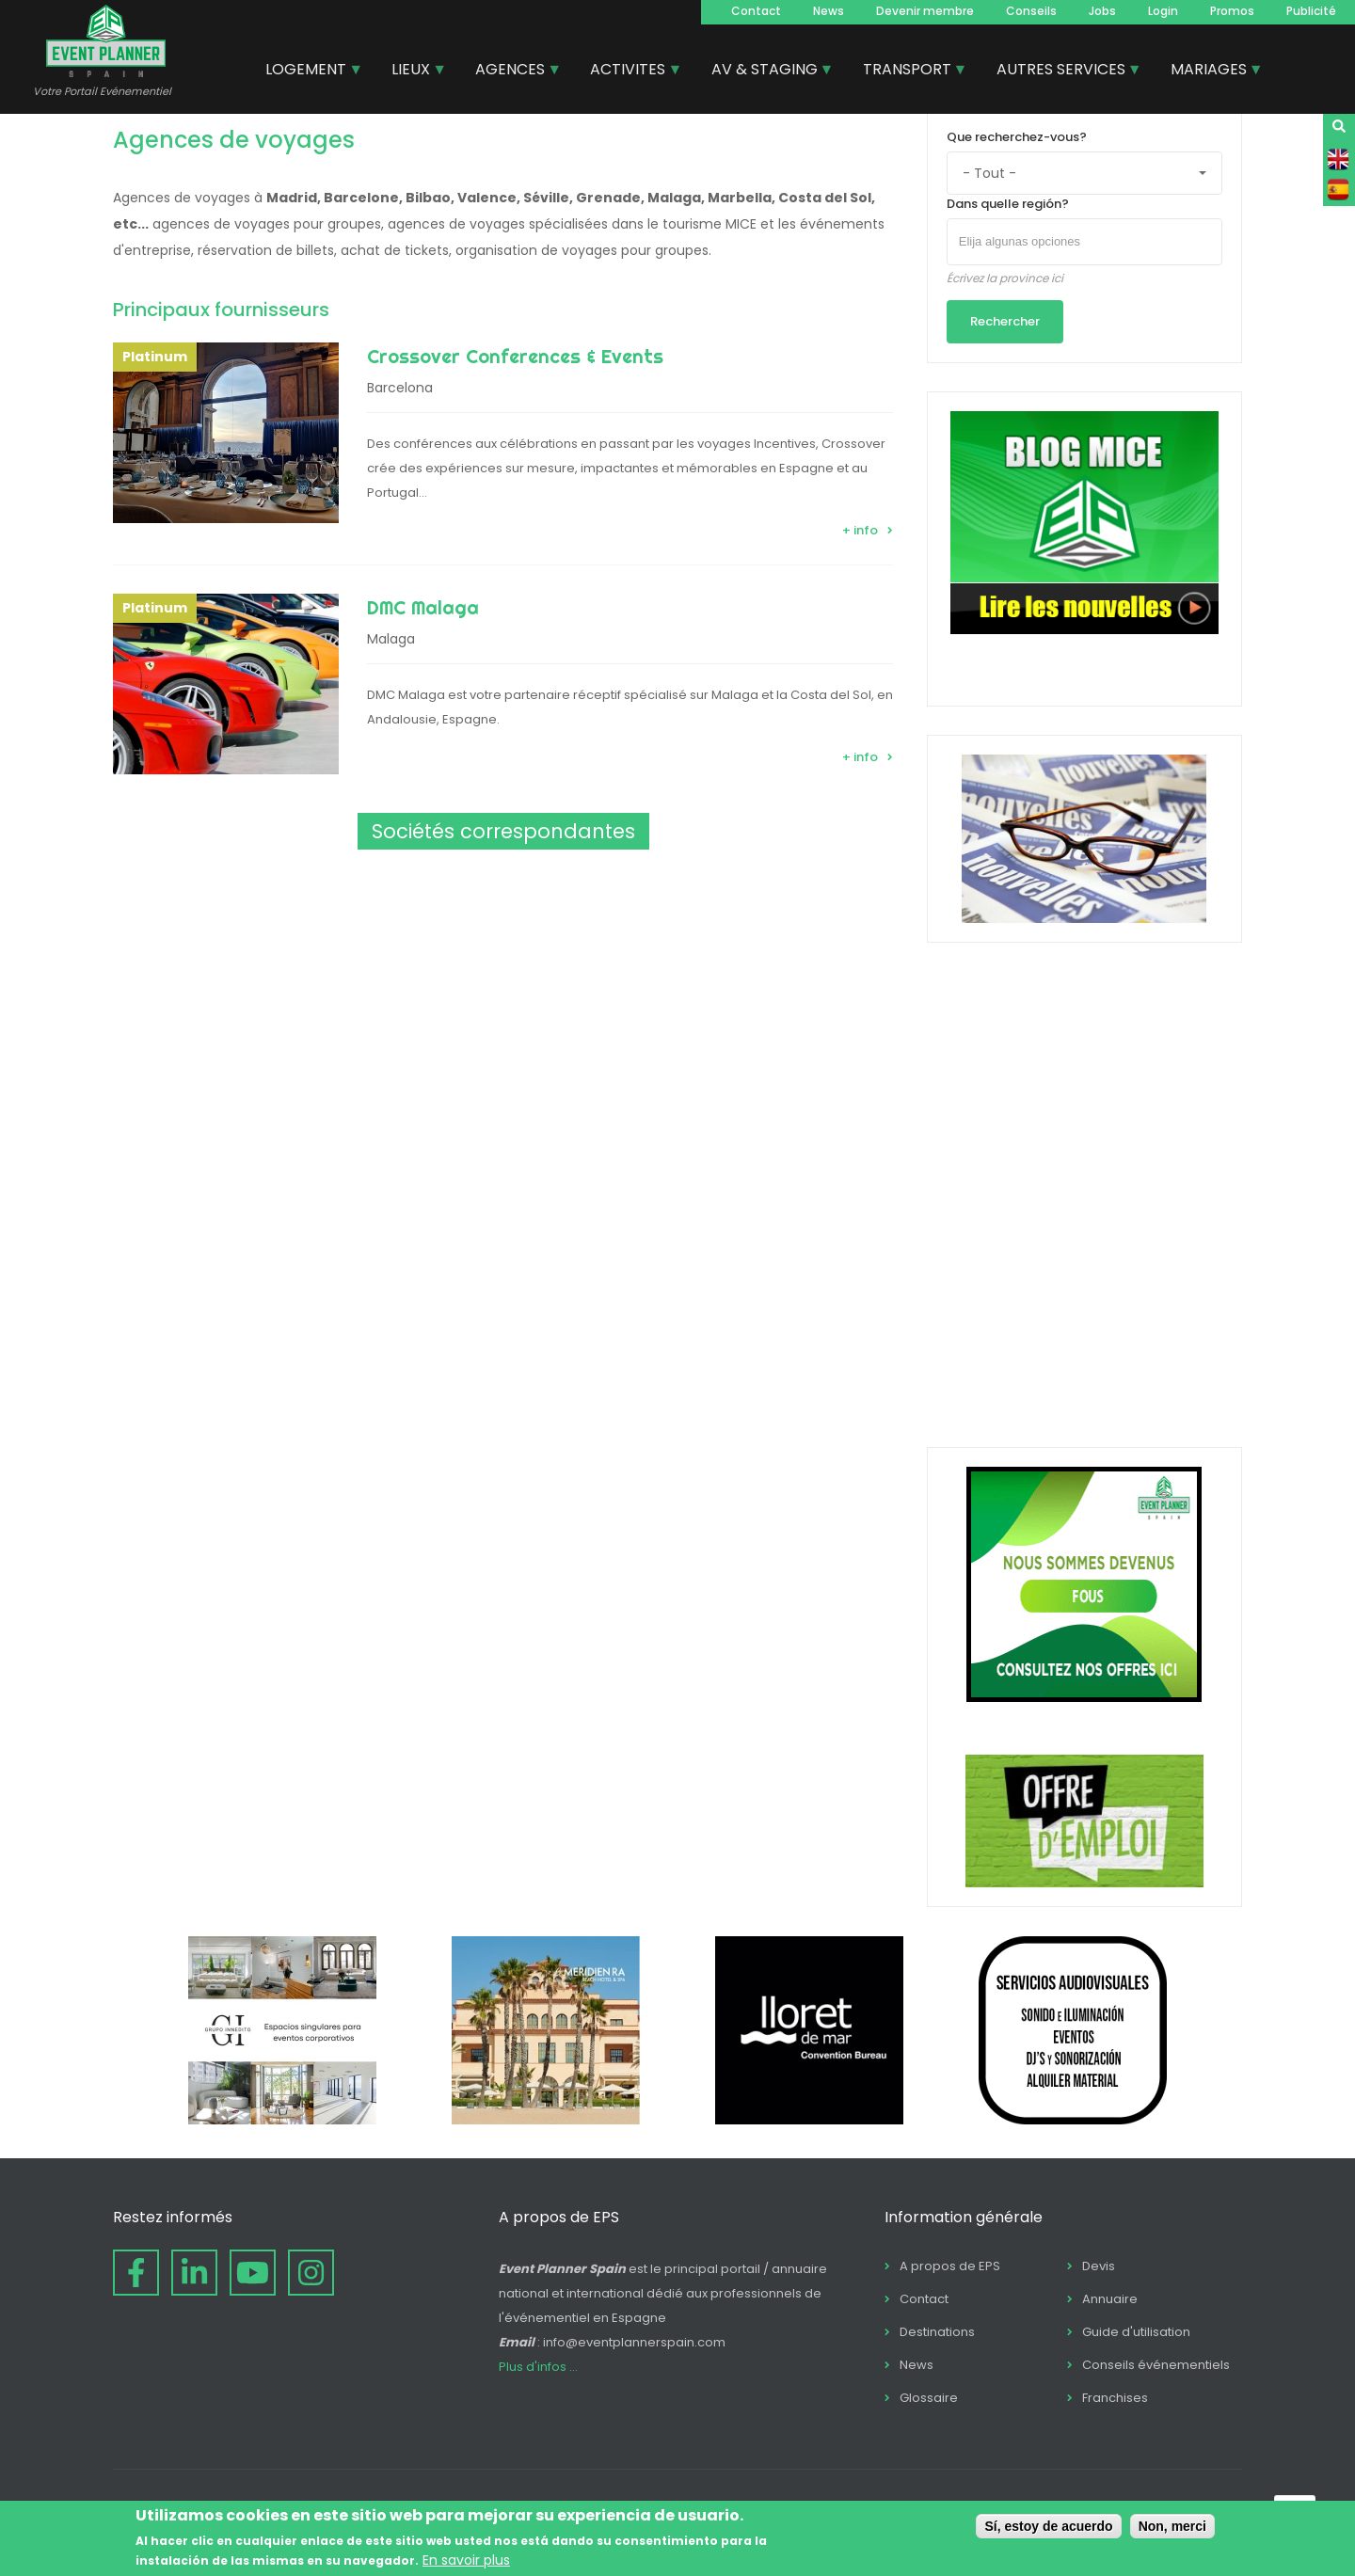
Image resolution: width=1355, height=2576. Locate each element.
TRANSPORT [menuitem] (908, 71)
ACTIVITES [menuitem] (628, 71)
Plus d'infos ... (538, 2367)
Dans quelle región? (1008, 204)
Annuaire (1110, 2299)
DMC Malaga (423, 607)
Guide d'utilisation (1136, 2332)
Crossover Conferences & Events (515, 356)
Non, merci (1172, 2526)
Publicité (1311, 11)
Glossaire (929, 2398)
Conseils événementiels (1156, 2365)
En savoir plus (466, 2560)
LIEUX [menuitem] (411, 71)
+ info (860, 530)
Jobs (1102, 11)
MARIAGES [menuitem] (1209, 71)
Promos (1232, 11)
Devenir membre (925, 11)
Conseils (1031, 11)
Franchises (1115, 2398)
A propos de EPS (950, 2266)
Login (1163, 11)
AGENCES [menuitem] (511, 71)
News (828, 11)
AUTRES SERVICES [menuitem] (1061, 71)
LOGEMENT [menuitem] (306, 71)
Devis (1098, 2266)
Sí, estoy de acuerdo (1048, 2526)
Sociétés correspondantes (503, 831)
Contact (756, 11)
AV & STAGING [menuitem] (765, 71)
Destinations (937, 2332)
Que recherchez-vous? (1017, 137)
